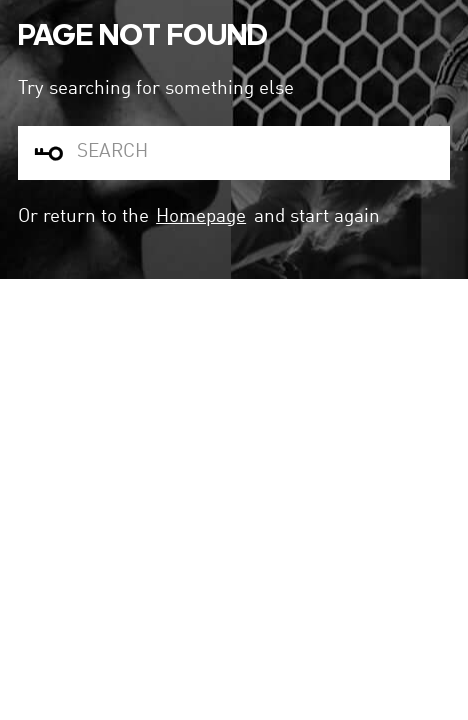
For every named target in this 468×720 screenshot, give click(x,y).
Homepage (201, 217)
